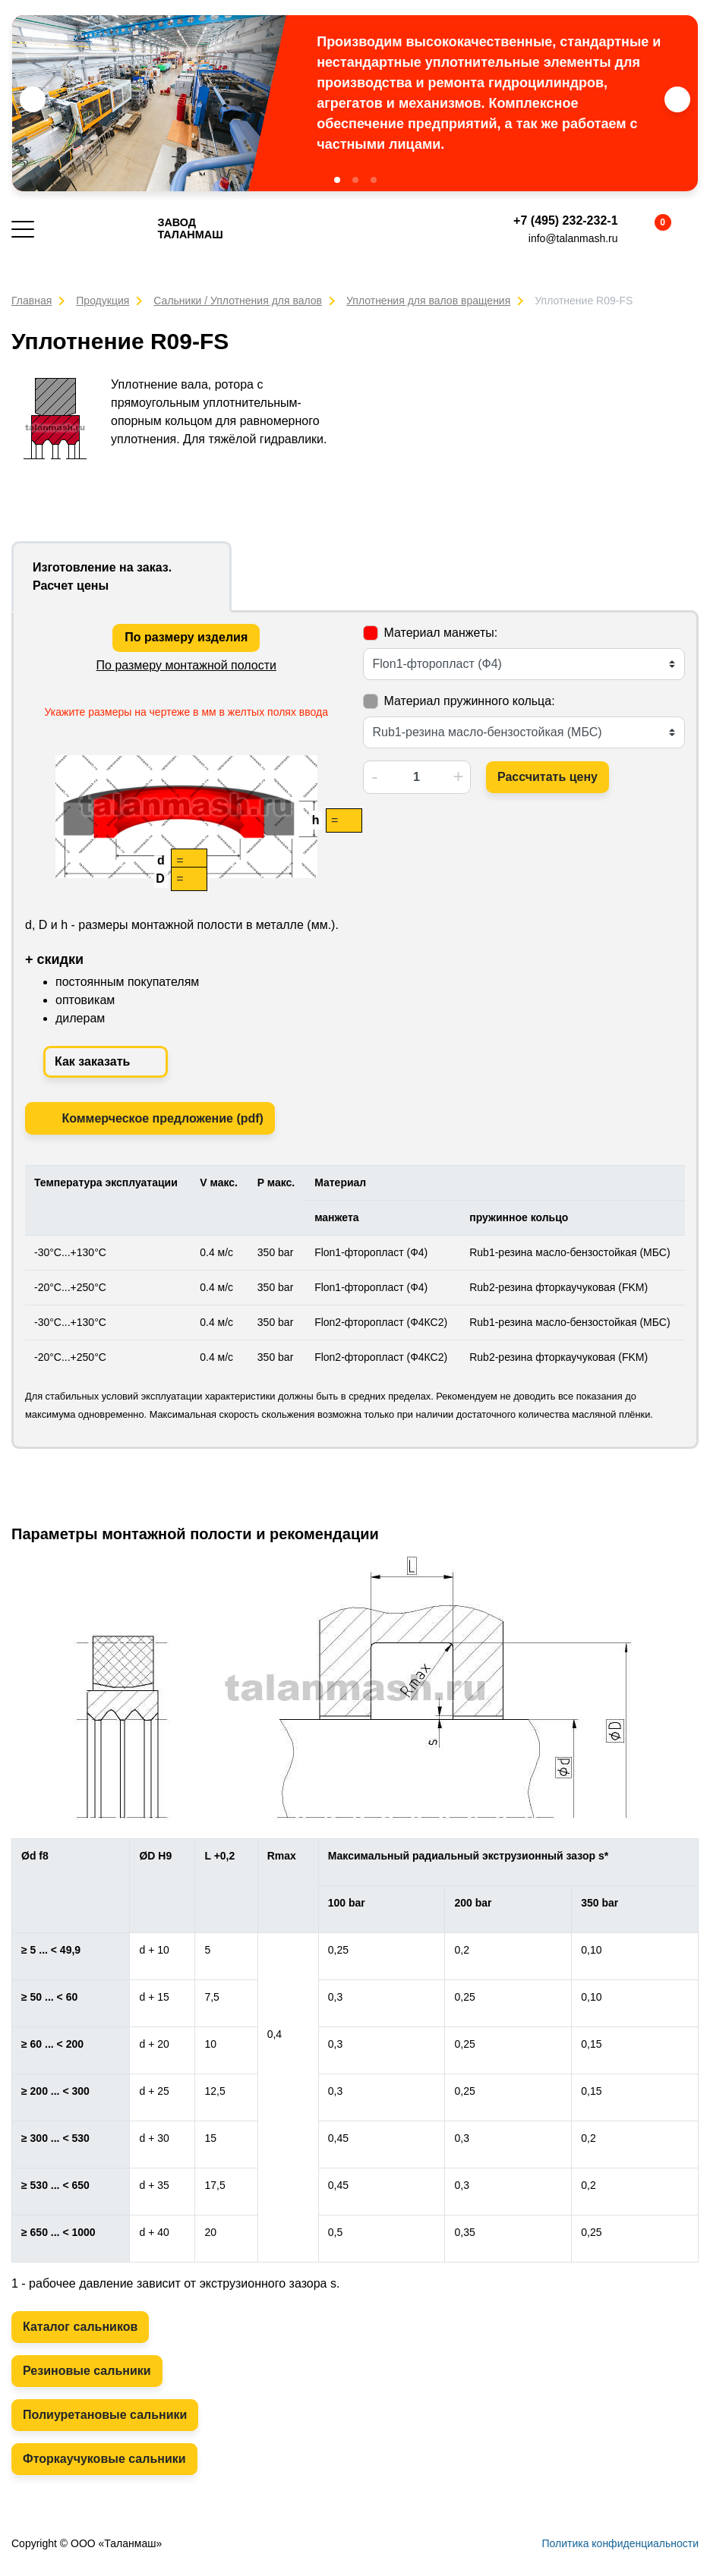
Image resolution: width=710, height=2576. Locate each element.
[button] (337, 180)
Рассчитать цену (547, 776)
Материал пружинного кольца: (469, 700)
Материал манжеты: (441, 632)
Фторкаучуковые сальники (104, 2458)
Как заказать (105, 1062)
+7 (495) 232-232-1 (565, 220)
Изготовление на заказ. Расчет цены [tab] (102, 576)
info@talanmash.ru (573, 238)
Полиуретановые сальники (105, 2414)
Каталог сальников (80, 2326)
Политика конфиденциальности (620, 2543)
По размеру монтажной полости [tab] (186, 665)
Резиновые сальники (87, 2370)
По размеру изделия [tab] (186, 637)
